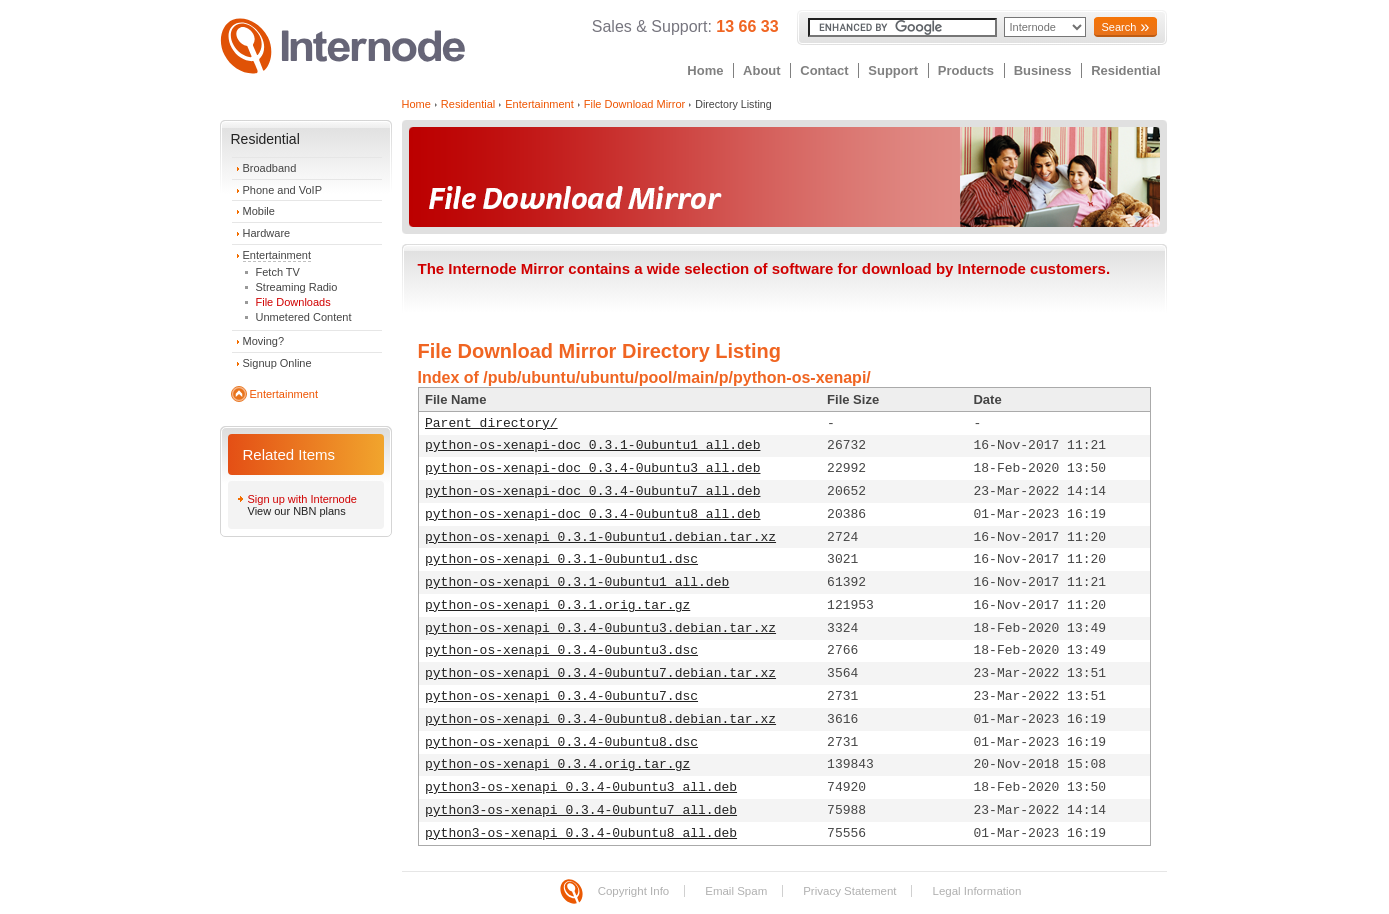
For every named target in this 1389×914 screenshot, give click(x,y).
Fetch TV (278, 272)
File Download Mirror (634, 104)
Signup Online (277, 363)
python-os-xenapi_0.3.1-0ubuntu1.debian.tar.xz (600, 537)
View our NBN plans (297, 511)
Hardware (267, 233)
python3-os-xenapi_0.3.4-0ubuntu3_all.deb (581, 787)
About (762, 70)
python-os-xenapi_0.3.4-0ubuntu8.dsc (561, 742)
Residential (1125, 70)
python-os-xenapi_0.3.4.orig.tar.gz (557, 764)
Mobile (259, 211)
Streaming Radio (297, 287)
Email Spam (736, 891)
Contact (824, 70)
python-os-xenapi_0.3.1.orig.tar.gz (557, 605)
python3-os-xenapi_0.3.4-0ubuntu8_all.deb (581, 833)
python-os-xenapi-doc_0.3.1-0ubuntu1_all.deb (592, 445)
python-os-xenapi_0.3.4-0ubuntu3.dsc (561, 650)
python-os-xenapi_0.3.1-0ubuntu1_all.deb (577, 582)
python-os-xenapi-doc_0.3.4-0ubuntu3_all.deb (592, 468)
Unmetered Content (304, 317)
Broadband (270, 168)
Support (893, 70)
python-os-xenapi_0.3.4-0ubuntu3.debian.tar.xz (600, 628)
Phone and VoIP (283, 190)
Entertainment (277, 255)
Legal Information (976, 891)
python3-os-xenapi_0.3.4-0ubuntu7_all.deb (581, 810)
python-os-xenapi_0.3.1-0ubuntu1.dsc (561, 559)
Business (1043, 70)
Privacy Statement (849, 891)
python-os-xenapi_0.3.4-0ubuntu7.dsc (561, 696)
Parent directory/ (491, 423)
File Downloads (293, 302)
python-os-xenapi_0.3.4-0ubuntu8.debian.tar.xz (600, 719)
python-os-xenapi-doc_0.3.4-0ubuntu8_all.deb (592, 514)
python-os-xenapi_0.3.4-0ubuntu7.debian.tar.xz (600, 673)
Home (705, 70)
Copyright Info (634, 891)
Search (1118, 27)
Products (966, 70)
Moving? (264, 341)
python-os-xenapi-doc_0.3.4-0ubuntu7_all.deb (592, 491)
